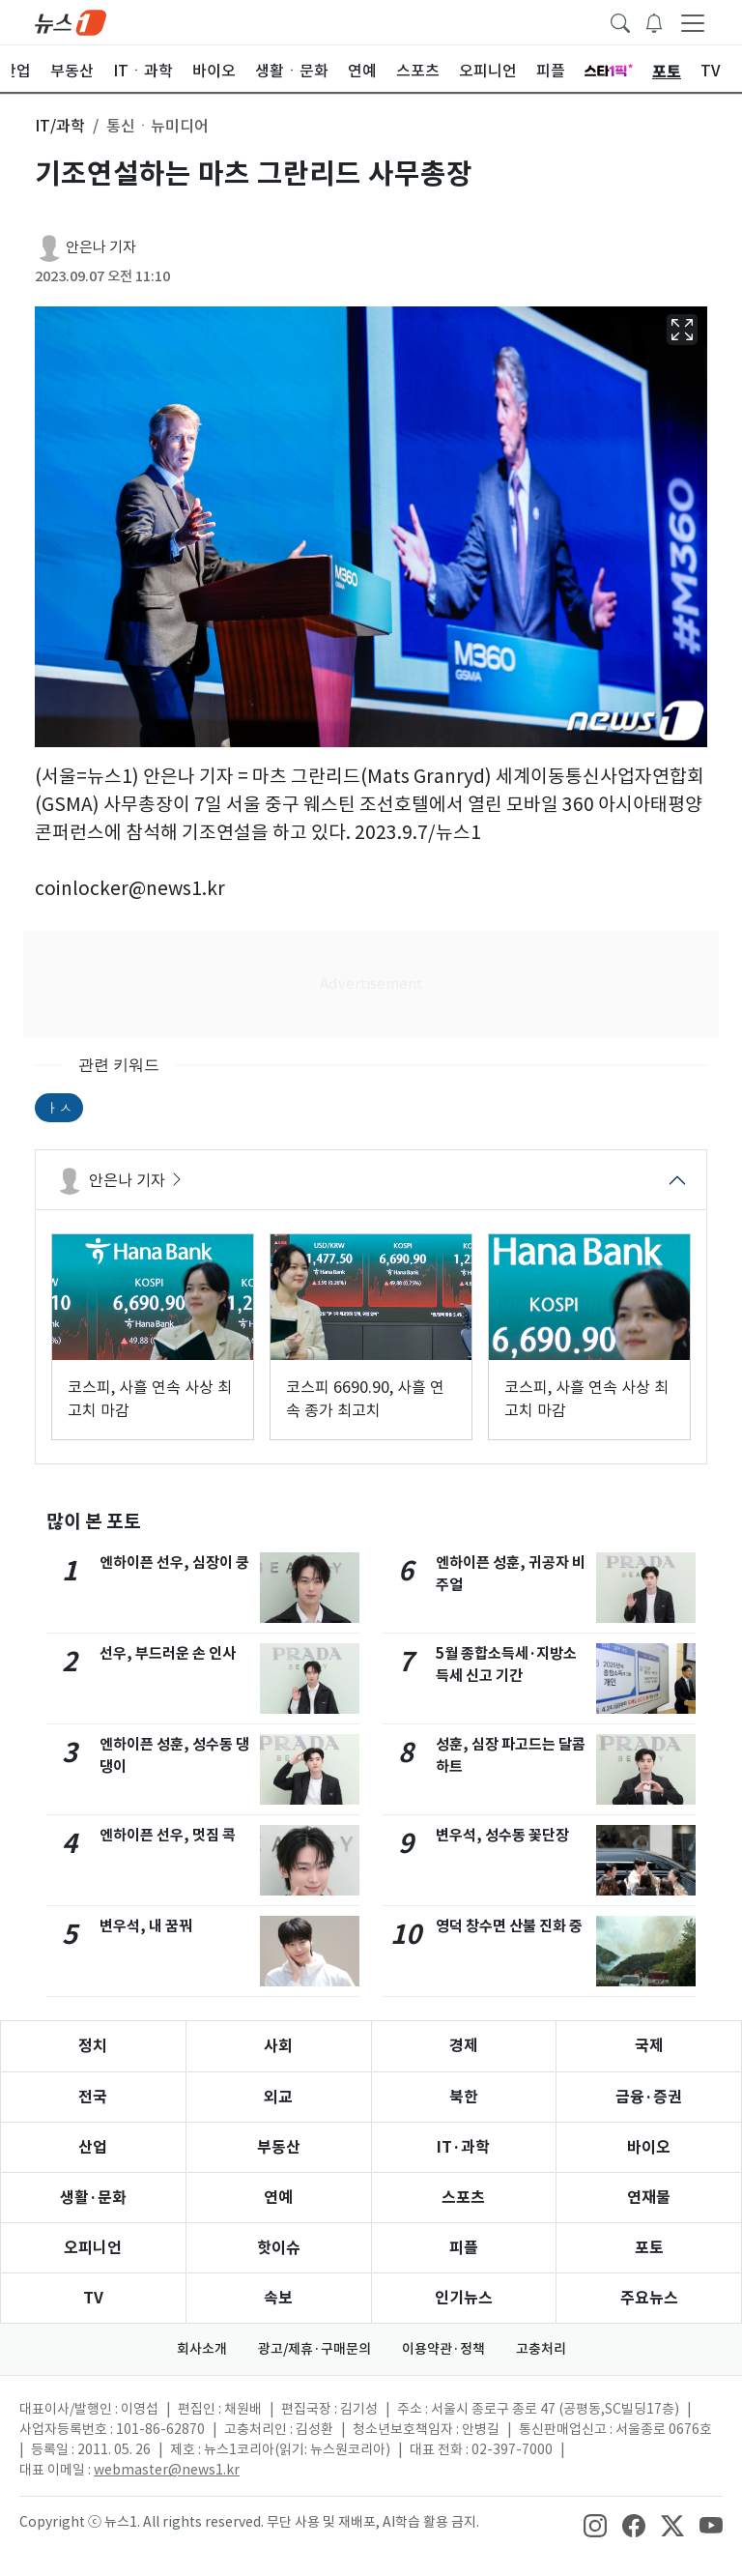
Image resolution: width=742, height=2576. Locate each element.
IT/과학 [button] (60, 125)
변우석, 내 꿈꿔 (146, 1926)
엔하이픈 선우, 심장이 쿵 (174, 1562)
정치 (92, 2046)
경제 (463, 2046)
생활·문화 (93, 2197)
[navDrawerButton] (692, 22)
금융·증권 (648, 2097)
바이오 (649, 2147)
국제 (649, 2046)
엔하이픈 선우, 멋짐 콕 (168, 1835)
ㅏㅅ (58, 1107)
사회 (278, 2046)
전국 (92, 2097)
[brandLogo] (70, 21)
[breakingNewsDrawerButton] (654, 21)
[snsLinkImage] (595, 2523)
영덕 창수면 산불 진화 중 (509, 1926)
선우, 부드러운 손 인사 (168, 1653)
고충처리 (541, 2349)
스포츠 (463, 2197)
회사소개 (202, 2349)
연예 (278, 2197)
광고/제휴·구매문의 (314, 2349)
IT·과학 (463, 2147)
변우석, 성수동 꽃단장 (502, 1835)
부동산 (278, 2147)
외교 (278, 2097)
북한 (463, 2097)
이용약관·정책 (443, 2349)
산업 (92, 2147)
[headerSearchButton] (620, 21)
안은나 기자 (101, 247)
